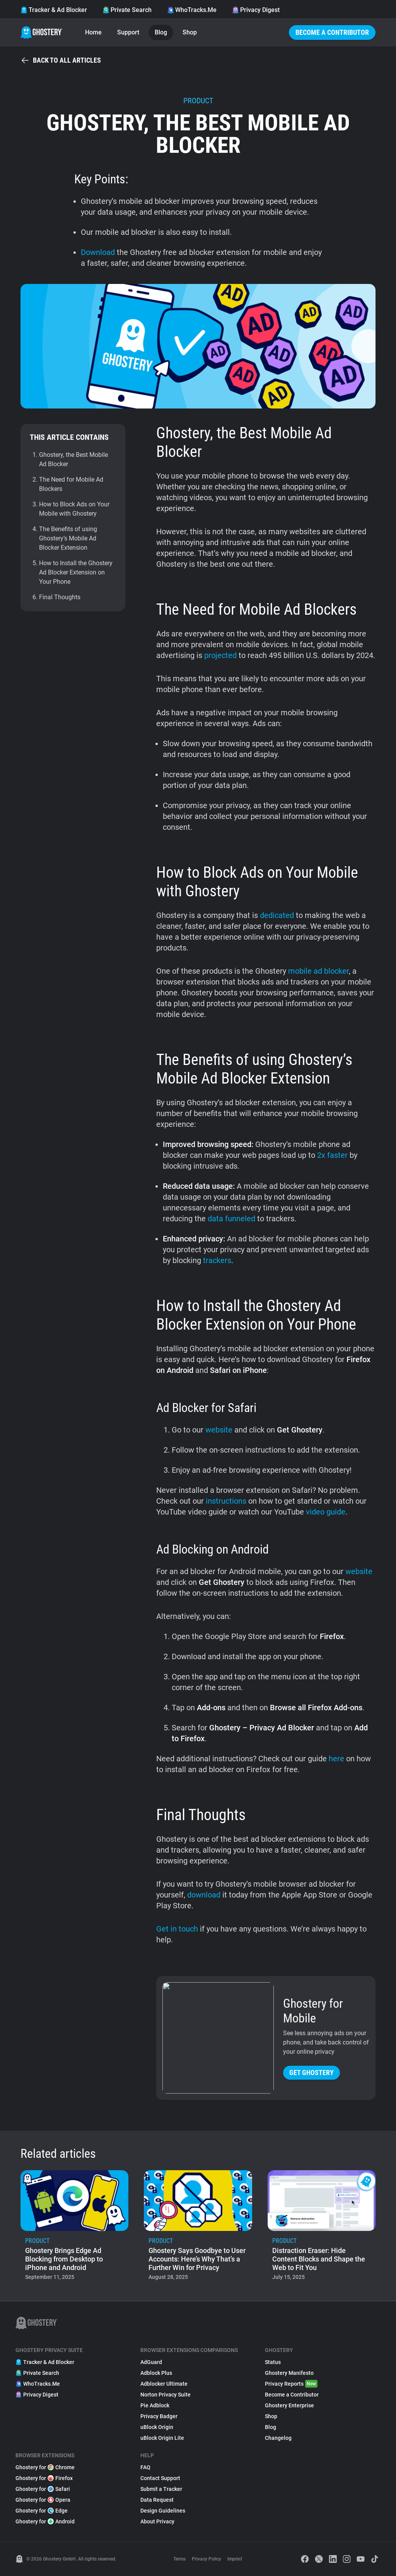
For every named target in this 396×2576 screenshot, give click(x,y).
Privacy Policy (206, 2559)
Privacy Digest (256, 10)
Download (98, 252)
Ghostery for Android (45, 2521)
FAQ (145, 2467)
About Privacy (157, 2521)
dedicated (277, 915)
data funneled (231, 1218)
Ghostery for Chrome (45, 2467)
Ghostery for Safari (42, 2489)
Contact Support (160, 2478)
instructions (226, 1501)
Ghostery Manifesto (289, 2373)
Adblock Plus (156, 2373)
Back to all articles (60, 60)
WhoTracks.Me (192, 10)
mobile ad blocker (318, 971)
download (203, 1894)
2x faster (332, 1155)
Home (93, 32)
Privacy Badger (159, 2416)
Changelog (278, 2438)
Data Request (157, 2500)
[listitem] (74, 2227)
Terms (179, 2559)
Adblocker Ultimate (164, 2384)
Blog (161, 32)
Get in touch (177, 1928)
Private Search (127, 10)
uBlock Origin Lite (162, 2438)
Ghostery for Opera (42, 2500)
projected (220, 655)
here (336, 1758)
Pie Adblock (154, 2405)
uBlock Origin (156, 2427)
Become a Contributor (332, 32)
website (218, 1429)
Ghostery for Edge (41, 2511)
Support (128, 32)
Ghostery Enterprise (289, 2405)
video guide (324, 1511)
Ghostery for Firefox (44, 2478)
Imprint (234, 2559)
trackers (217, 1260)
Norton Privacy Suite (165, 2394)
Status (273, 2362)
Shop (190, 32)
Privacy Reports (291, 2384)
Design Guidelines (162, 2511)
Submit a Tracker (161, 2489)
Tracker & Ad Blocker (53, 10)
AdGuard (151, 2362)
